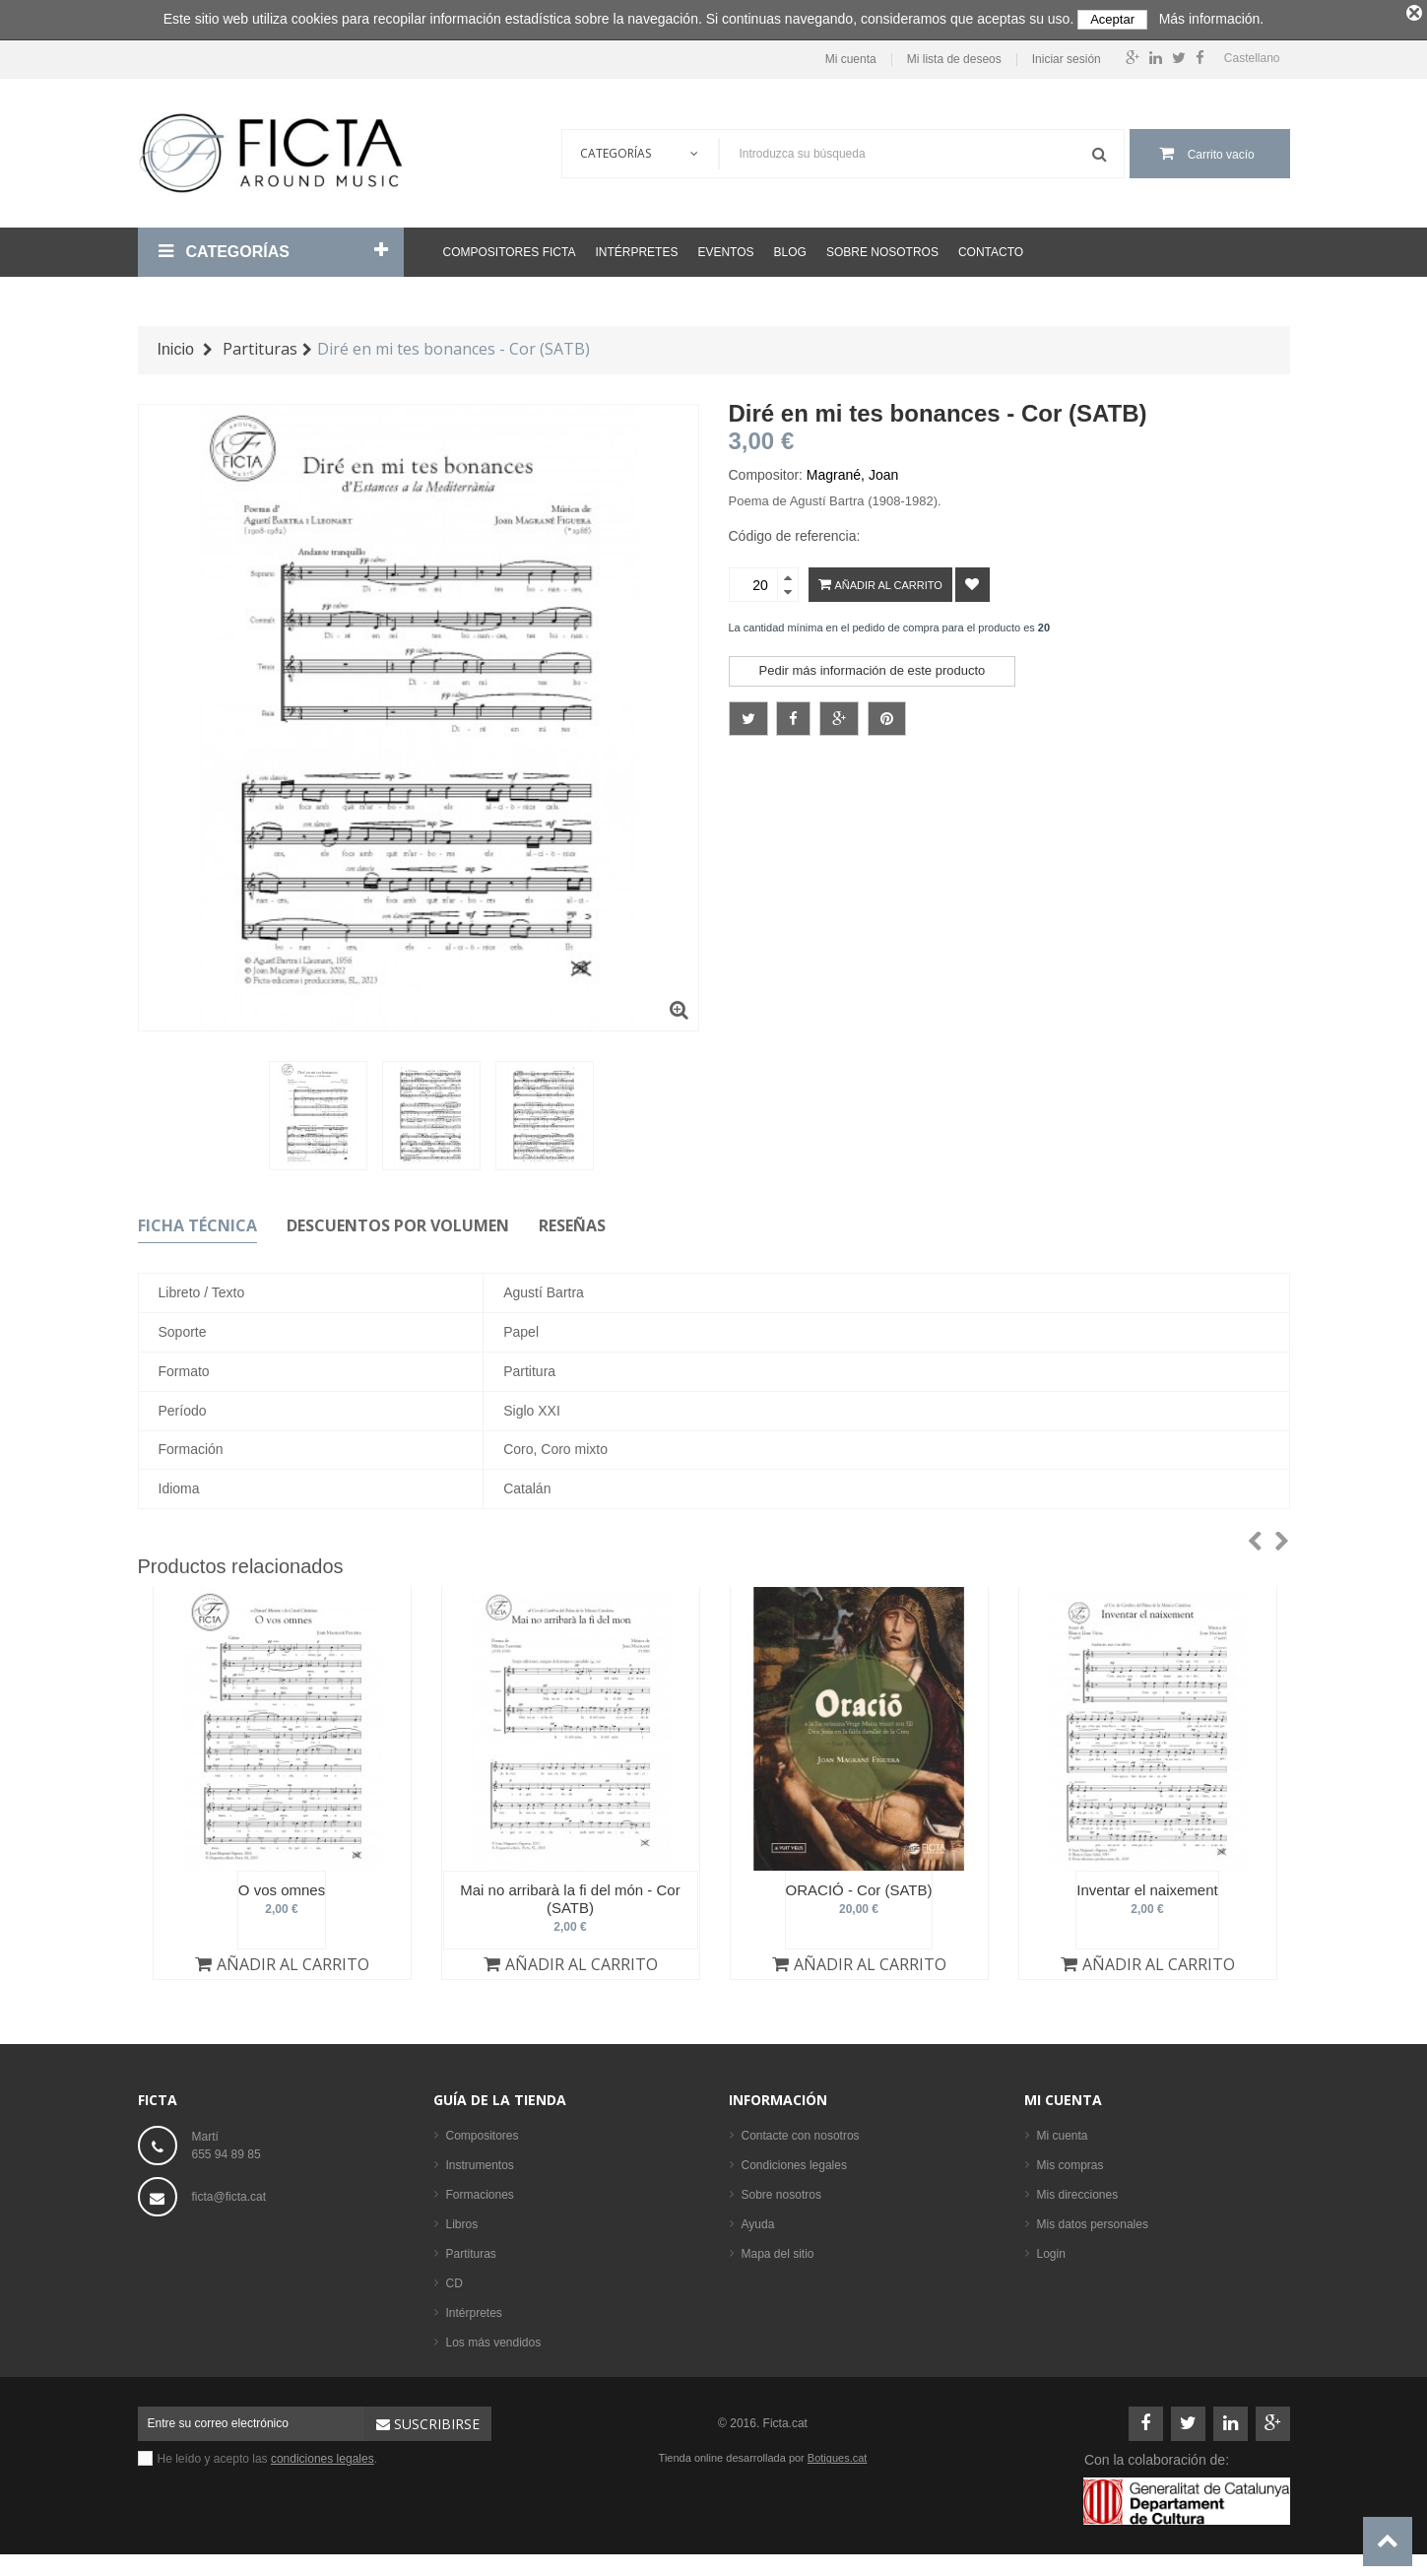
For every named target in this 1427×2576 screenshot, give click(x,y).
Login (1051, 2250)
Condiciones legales (794, 2161)
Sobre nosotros (882, 248)
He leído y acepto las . (268, 2455)
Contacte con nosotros (801, 2132)
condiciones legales (322, 2455)
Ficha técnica (197, 1220)
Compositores (482, 2132)
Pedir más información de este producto (872, 666)
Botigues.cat (838, 2454)
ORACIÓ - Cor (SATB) (859, 1886)
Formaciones (480, 2191)
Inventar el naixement (1146, 1886)
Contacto (990, 248)
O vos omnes (281, 1886)
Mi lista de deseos (954, 54)
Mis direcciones (1078, 2191)
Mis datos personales (1092, 2220)
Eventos (725, 248)
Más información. (1212, 19)
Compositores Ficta (509, 248)
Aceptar (1112, 19)
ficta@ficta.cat (229, 2193)
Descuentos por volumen (398, 1220)
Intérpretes (636, 248)
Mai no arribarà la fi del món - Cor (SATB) (570, 1895)
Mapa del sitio (778, 2250)
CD (454, 2279)
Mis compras (1070, 2161)
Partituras (471, 2250)
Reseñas (572, 1220)
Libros (462, 2220)
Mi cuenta (850, 54)
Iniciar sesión (1066, 54)
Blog (790, 248)
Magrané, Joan (852, 471)
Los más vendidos (494, 2338)
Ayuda (758, 2220)
